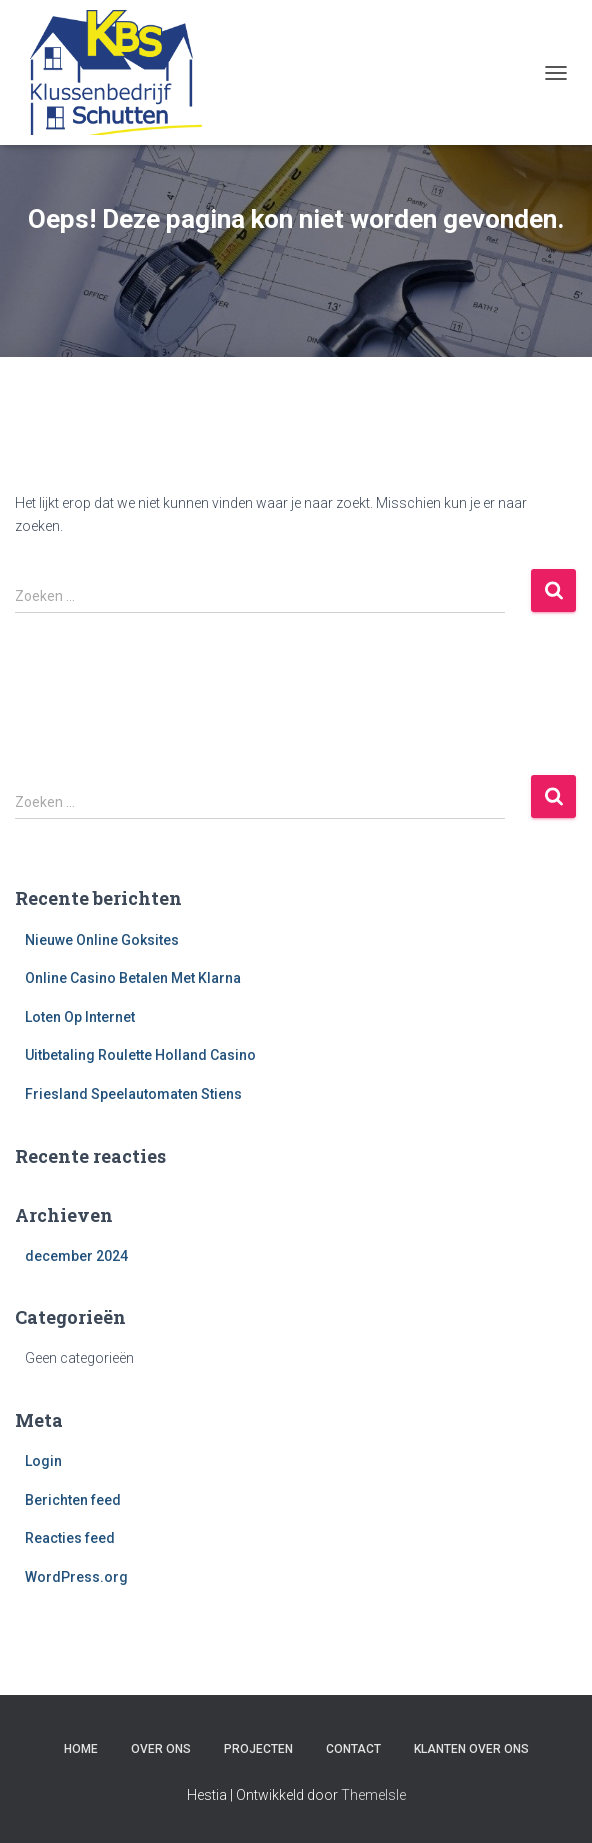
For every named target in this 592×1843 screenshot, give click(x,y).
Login (43, 1461)
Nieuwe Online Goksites (102, 940)
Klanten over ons (471, 1749)
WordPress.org (76, 1577)
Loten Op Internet (80, 1017)
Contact (353, 1749)
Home (81, 1749)
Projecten (258, 1749)
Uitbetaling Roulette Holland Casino (140, 1055)
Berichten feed (73, 1500)
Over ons (161, 1749)
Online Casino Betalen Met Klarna (133, 978)
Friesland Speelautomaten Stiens (133, 1094)
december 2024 (76, 1256)
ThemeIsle (373, 1795)
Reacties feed (70, 1538)
